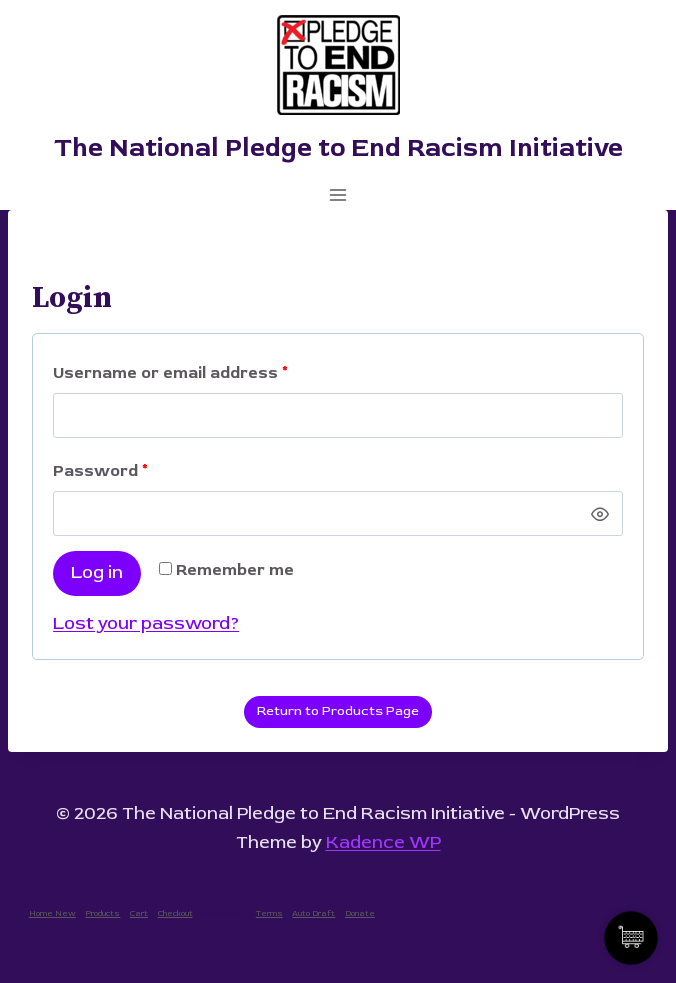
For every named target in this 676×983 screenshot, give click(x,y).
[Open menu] (338, 194)
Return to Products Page (338, 711)
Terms (269, 913)
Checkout (175, 913)
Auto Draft (313, 913)
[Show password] (600, 514)
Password (106, 471)
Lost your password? (146, 623)
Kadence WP (383, 842)
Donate (360, 913)
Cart (139, 913)
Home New (52, 913)
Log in (97, 572)
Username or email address (176, 373)
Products (102, 913)
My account (224, 913)
